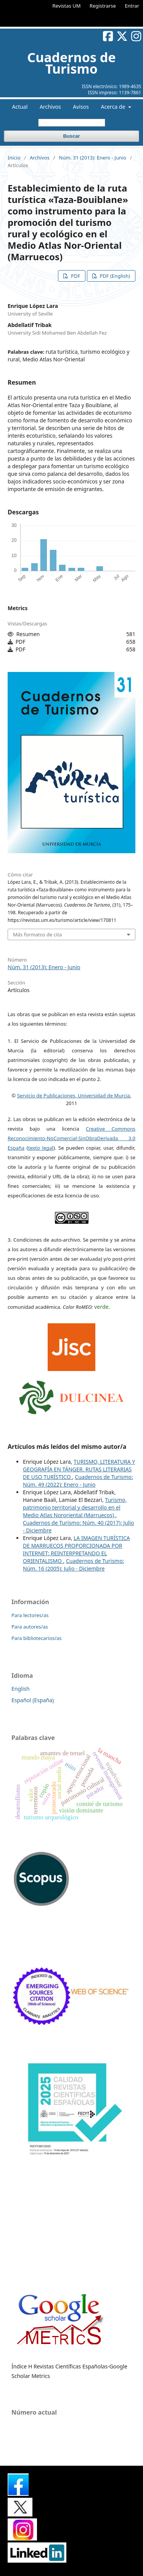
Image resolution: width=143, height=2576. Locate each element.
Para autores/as (29, 1626)
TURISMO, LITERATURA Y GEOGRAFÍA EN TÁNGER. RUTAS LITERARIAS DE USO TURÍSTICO (79, 1469)
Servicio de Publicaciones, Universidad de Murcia (73, 1095)
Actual (20, 106)
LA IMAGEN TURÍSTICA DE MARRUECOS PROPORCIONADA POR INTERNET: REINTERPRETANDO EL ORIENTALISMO (76, 1549)
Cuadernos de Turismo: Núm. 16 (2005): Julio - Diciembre (73, 1564)
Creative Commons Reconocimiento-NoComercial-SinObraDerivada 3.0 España (71, 1138)
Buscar (71, 136)
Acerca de (114, 106)
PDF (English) (114, 275)
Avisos (81, 106)
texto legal (40, 1147)
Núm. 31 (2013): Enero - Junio (92, 157)
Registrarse (103, 5)
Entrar (132, 5)
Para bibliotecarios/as (36, 1638)
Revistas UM (66, 5)
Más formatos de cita (37, 934)
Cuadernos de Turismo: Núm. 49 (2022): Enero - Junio (78, 1480)
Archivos (50, 106)
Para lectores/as (29, 1615)
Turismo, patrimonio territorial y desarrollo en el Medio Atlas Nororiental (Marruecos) (75, 1507)
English (20, 1688)
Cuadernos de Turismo (71, 62)
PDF (75, 275)
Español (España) (32, 1700)
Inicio (14, 157)
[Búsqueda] (71, 123)
